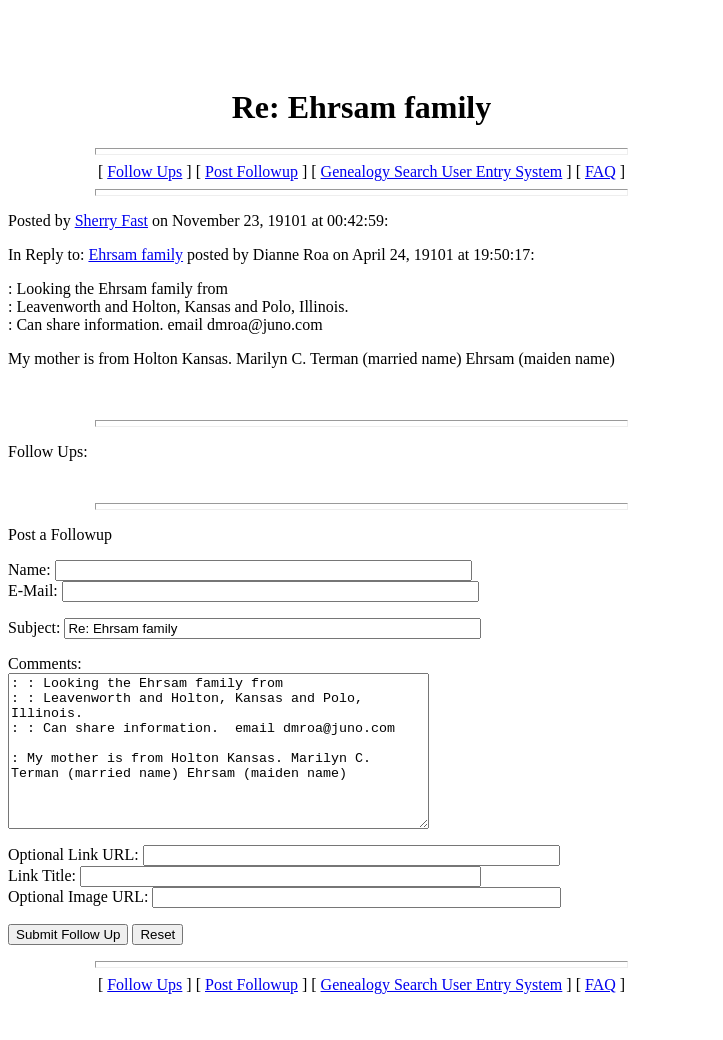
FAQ (600, 171)
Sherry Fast (111, 220)
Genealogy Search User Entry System (442, 171)
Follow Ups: (48, 451)
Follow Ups (144, 171)
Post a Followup (60, 534)
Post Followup (251, 171)
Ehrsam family (135, 254)
